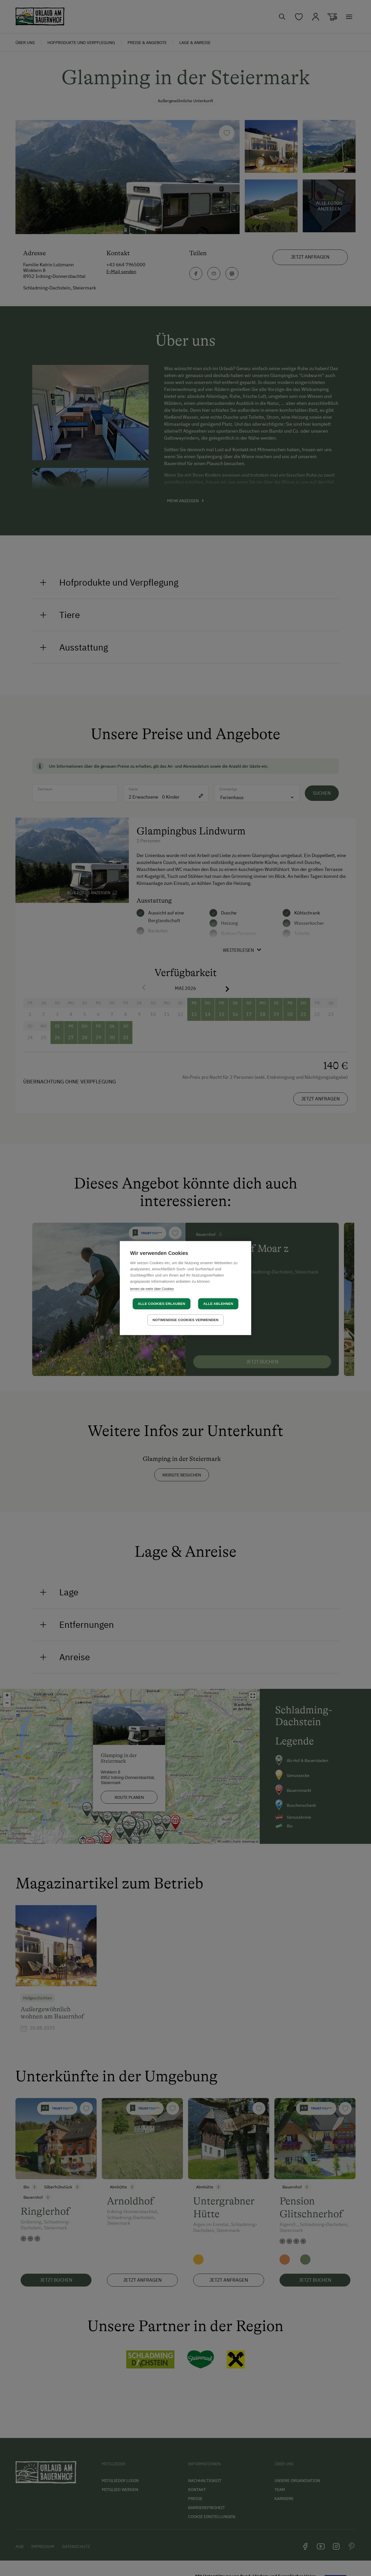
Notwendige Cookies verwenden (185, 1320)
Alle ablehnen (218, 1304)
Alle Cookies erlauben (161, 1304)
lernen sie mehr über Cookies (152, 1289)
